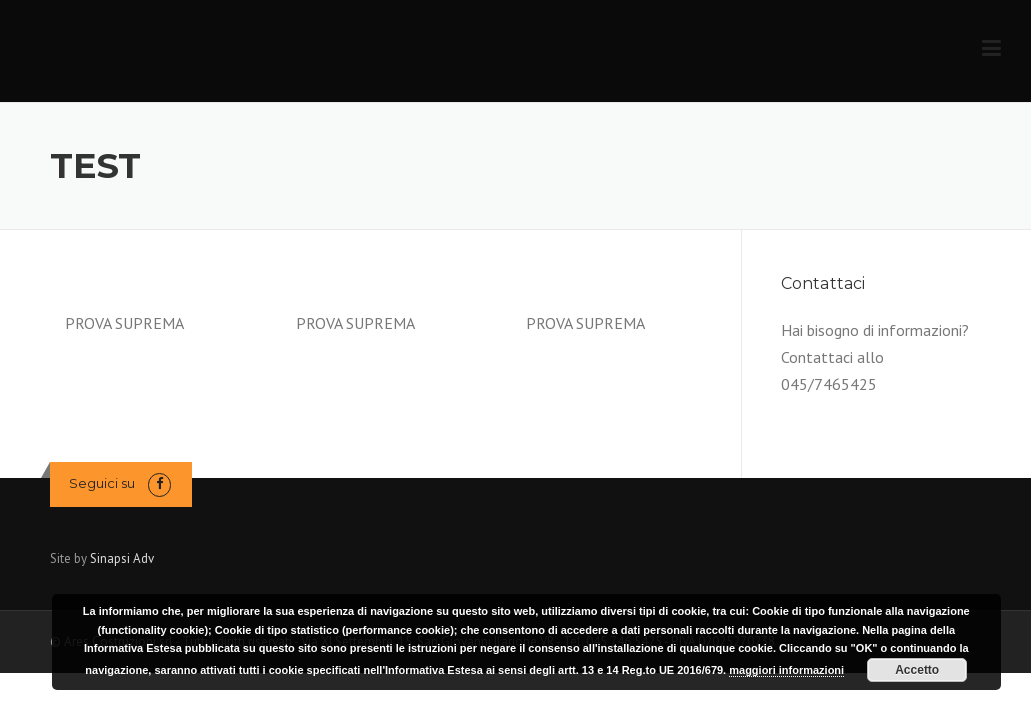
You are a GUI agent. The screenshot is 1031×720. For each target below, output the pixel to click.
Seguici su (102, 483)
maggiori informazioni (786, 670)
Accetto (917, 670)
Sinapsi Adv (122, 558)
